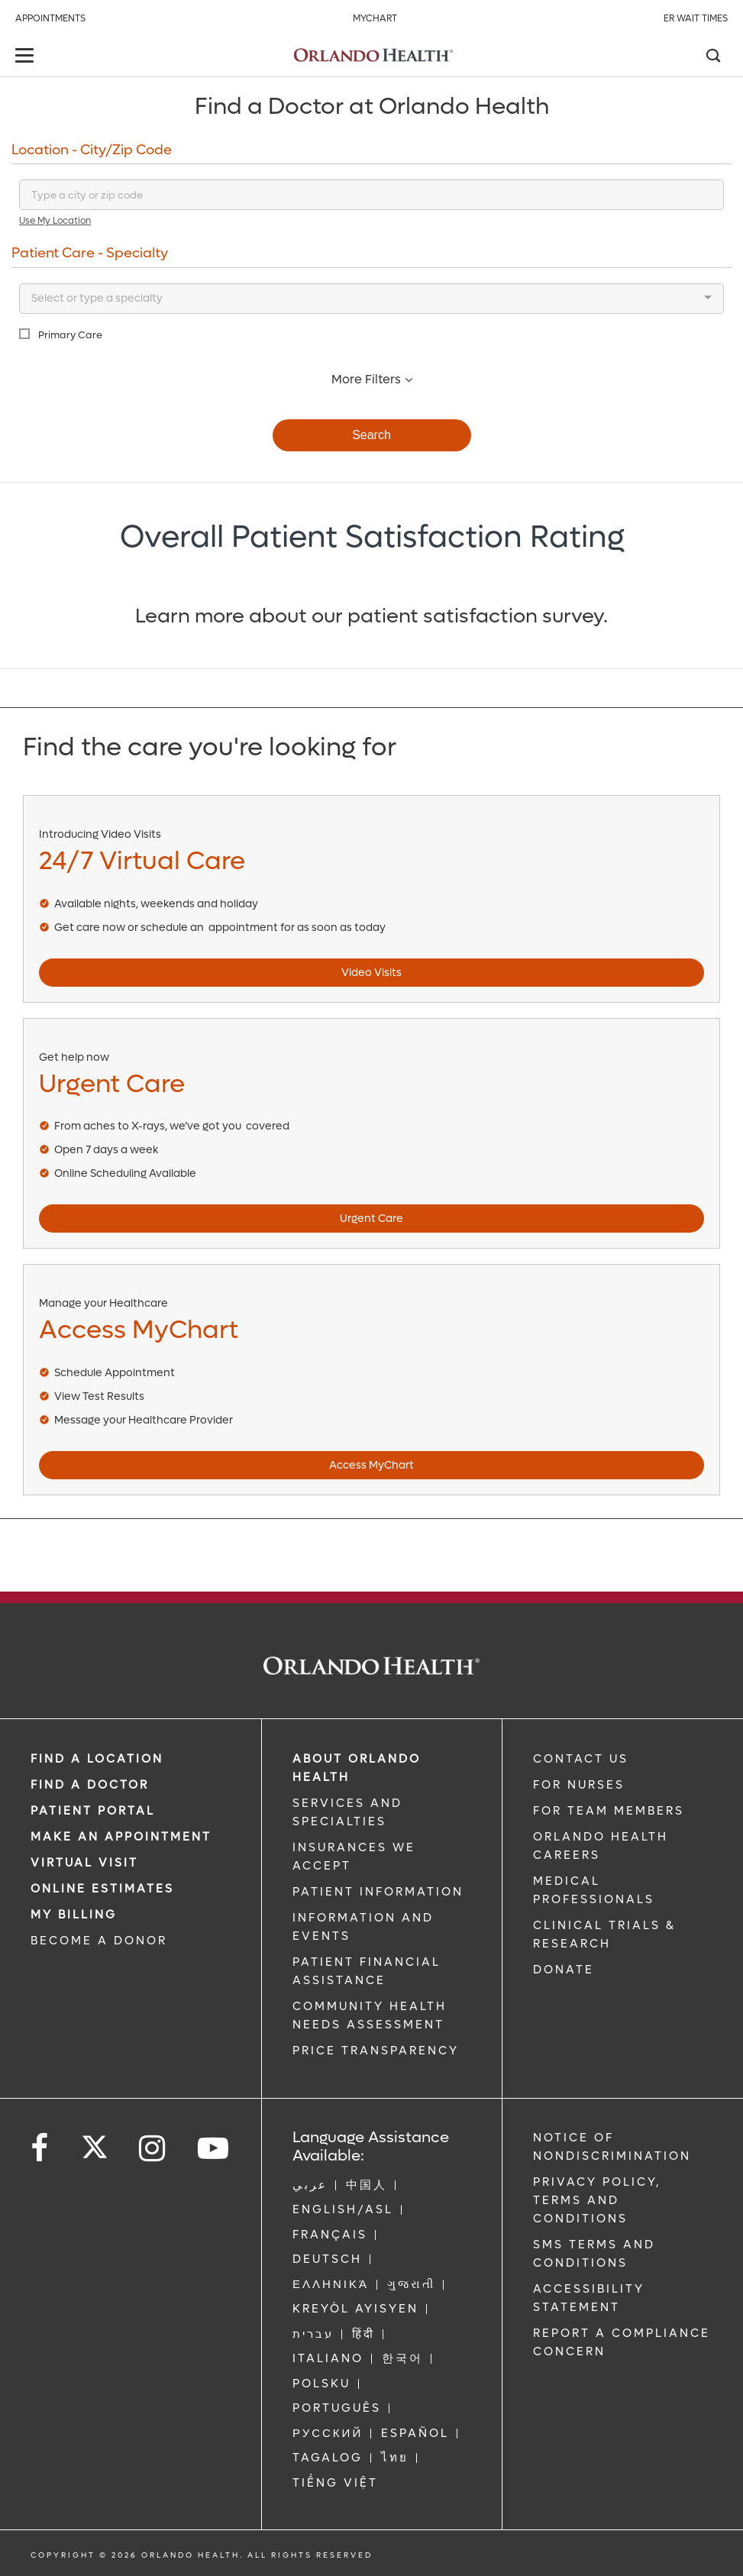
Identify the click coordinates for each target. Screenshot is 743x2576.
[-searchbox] (25, 298)
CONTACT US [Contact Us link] (580, 1758)
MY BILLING (74, 1914)
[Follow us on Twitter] (94, 2142)
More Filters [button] (371, 379)
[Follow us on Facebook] (40, 2148)
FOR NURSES (579, 1784)
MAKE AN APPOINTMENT (121, 1836)
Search (371, 434)
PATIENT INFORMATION (378, 1891)
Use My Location (55, 221)
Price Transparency (375, 2050)
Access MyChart (371, 1465)
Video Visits (371, 972)
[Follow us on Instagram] (153, 2148)
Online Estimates (102, 1888)
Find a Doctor (90, 1784)
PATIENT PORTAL (93, 1810)
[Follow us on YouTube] (214, 2148)
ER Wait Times (696, 18)
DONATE (563, 1969)
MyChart (375, 18)
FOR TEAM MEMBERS (608, 1810)
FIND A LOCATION (97, 1758)
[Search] (712, 57)
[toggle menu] (26, 57)
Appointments (50, 18)
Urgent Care (371, 1218)
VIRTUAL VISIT (84, 1862)
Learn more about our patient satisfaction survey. (371, 616)
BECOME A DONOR (99, 1940)
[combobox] (371, 298)
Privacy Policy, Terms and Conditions (597, 2200)
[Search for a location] (371, 194)
